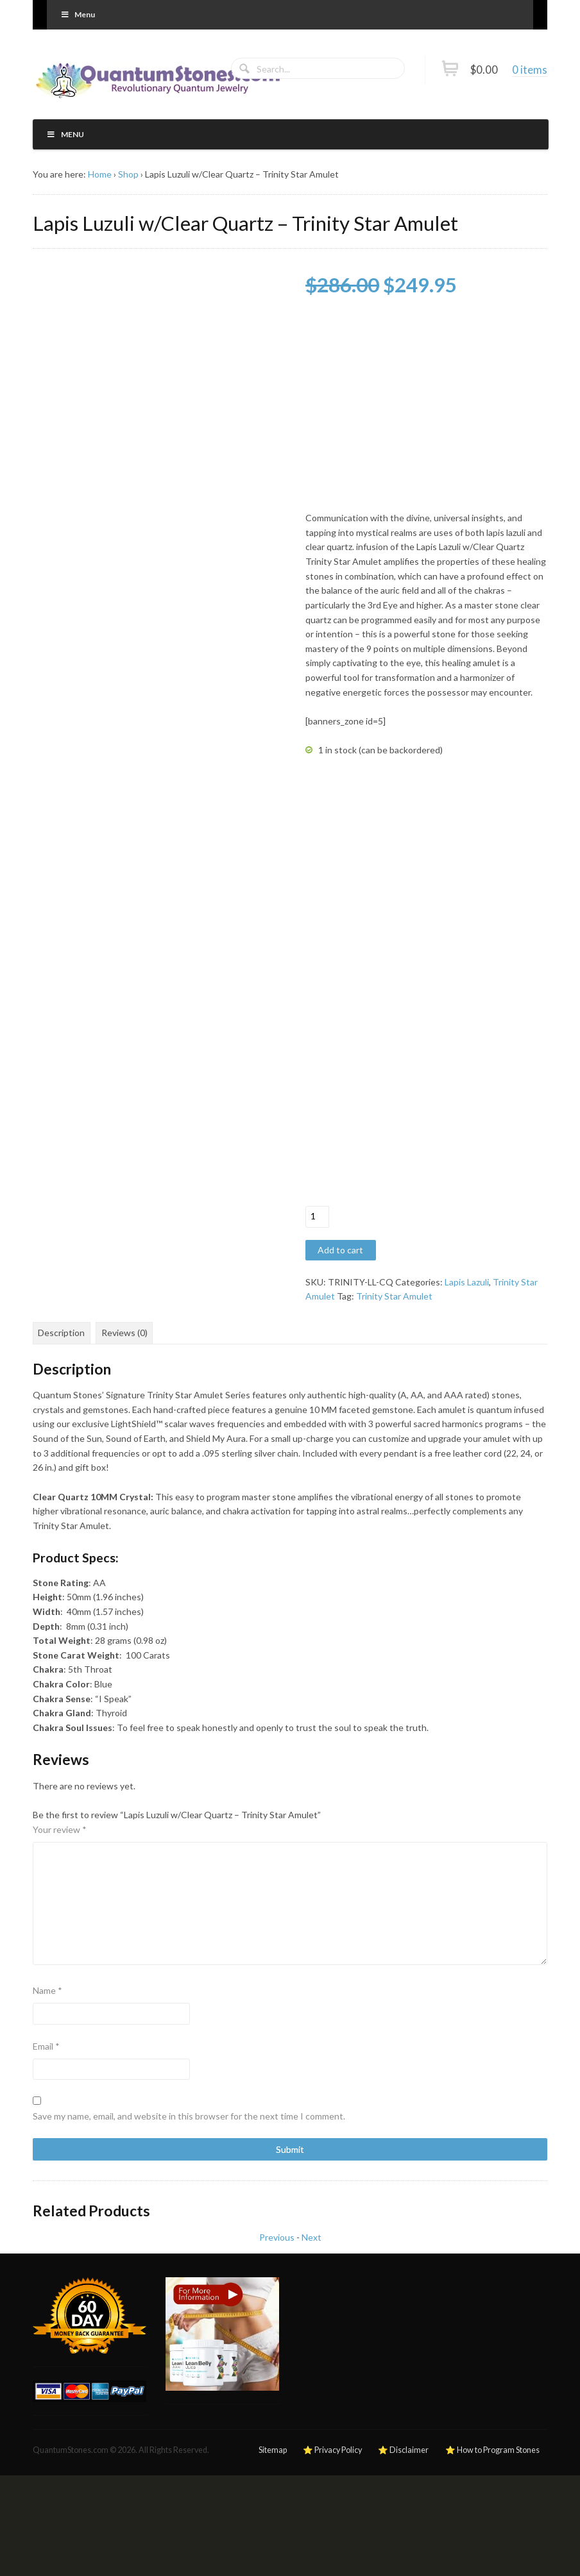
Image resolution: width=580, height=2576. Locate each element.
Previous (276, 2237)
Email (46, 2046)
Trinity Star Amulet (394, 1296)
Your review (60, 1829)
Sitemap (273, 2450)
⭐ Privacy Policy (332, 2450)
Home (100, 174)
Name (47, 1990)
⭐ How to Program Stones (492, 2450)
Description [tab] (61, 1332)
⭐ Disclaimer (403, 2450)
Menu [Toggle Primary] (77, 14)
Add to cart (340, 1249)
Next (311, 2237)
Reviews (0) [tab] (124, 1332)
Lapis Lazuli (467, 1281)
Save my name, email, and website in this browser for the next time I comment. (189, 2116)
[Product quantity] (317, 1217)
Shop (128, 174)
